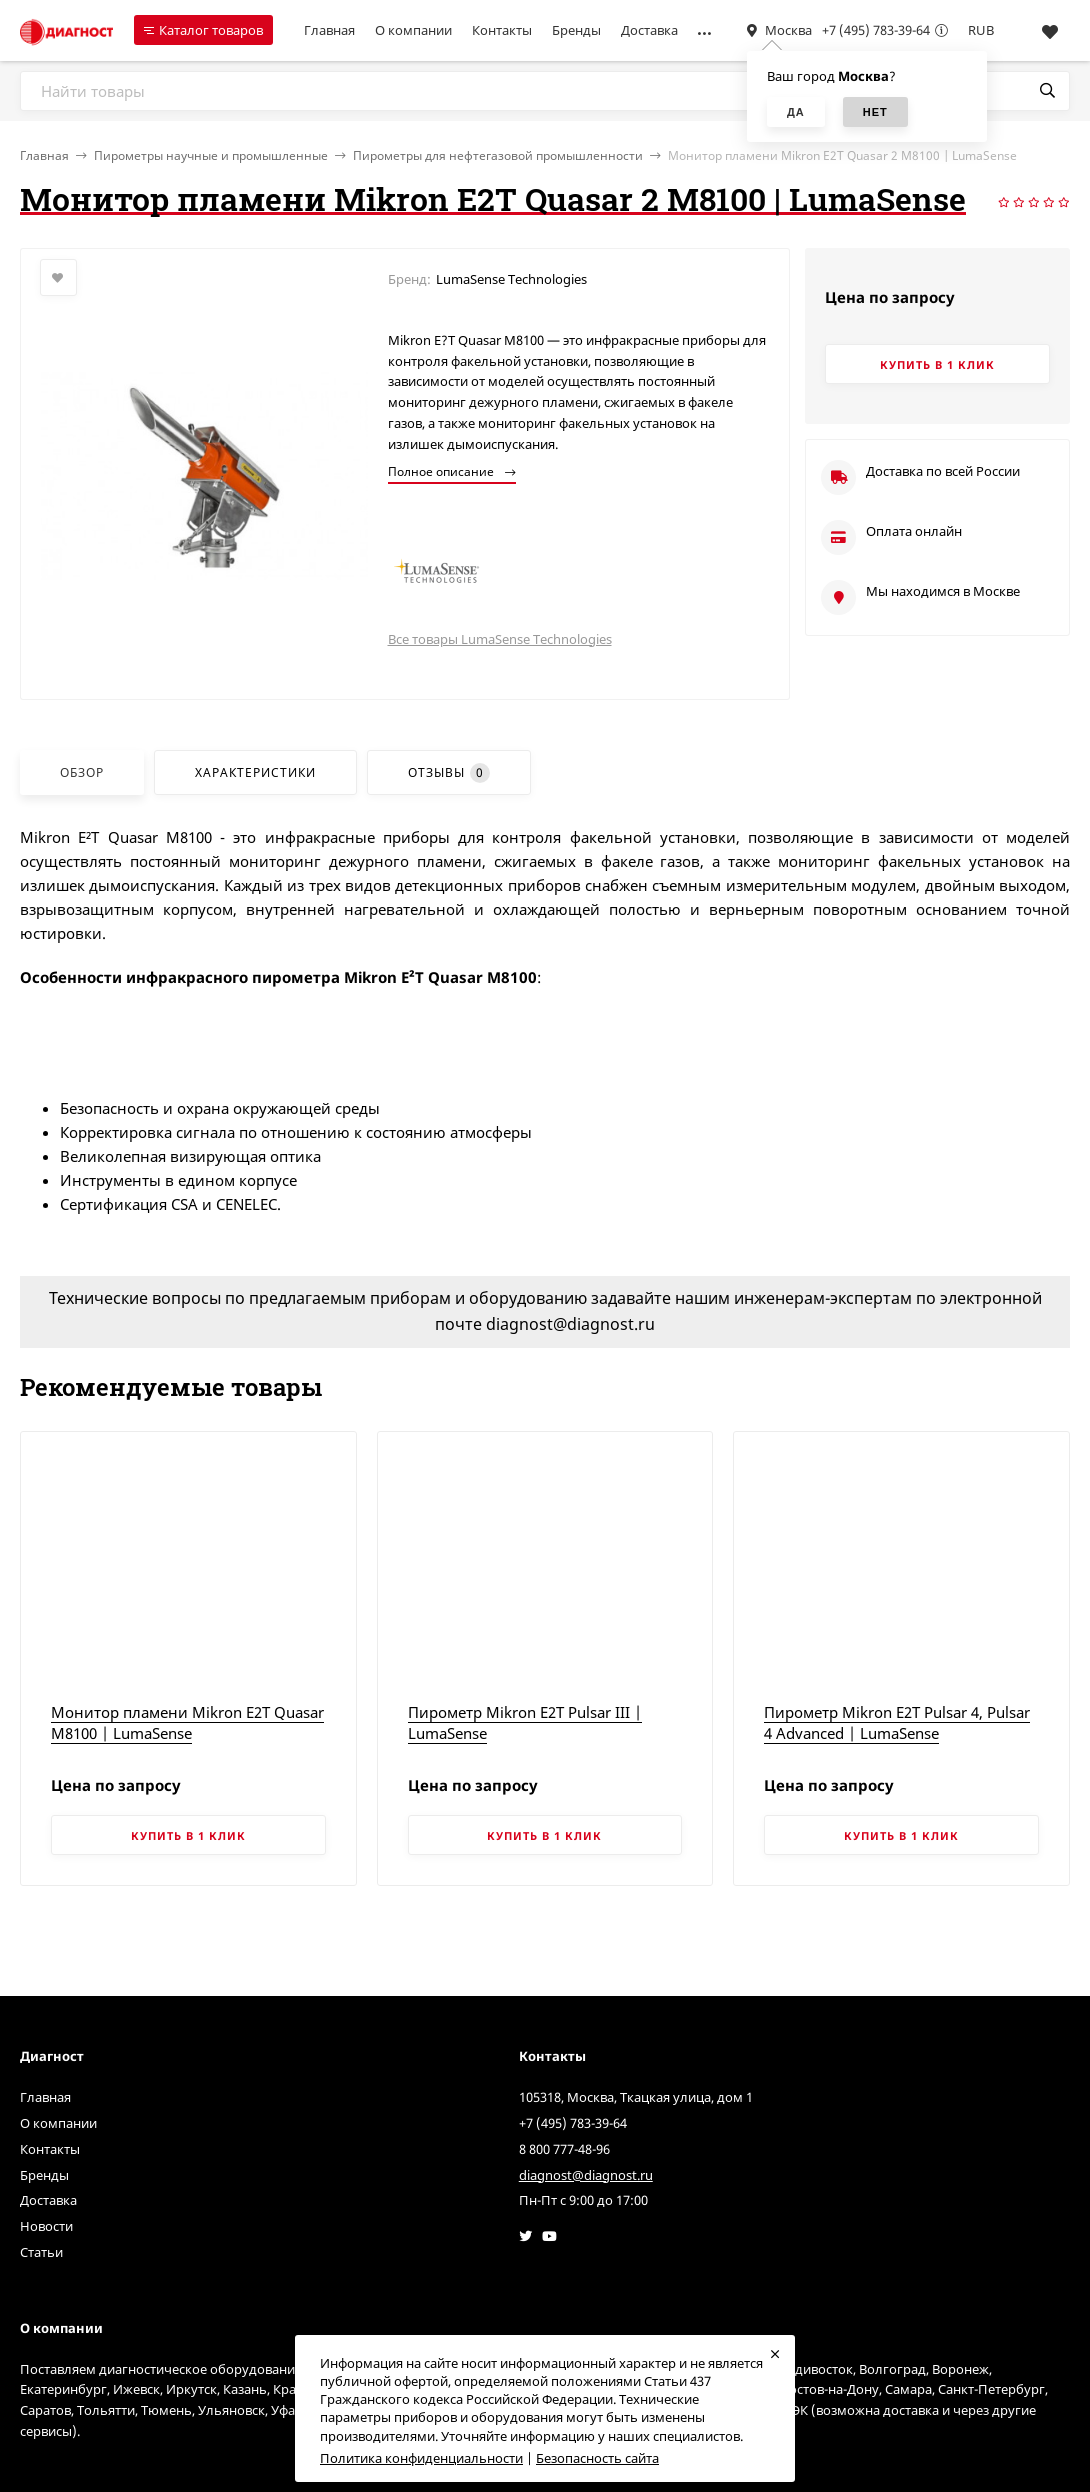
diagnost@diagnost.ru (586, 2175)
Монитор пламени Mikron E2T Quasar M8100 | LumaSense (187, 1722)
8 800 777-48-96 (564, 2149)
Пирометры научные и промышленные (211, 155)
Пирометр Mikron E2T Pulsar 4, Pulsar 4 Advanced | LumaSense (897, 1722)
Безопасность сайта (597, 2458)
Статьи (41, 2252)
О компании (413, 30)
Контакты (502, 30)
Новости (46, 2226)
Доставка (649, 30)
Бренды (576, 30)
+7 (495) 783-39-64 (876, 30)
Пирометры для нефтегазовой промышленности (498, 155)
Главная (329, 30)
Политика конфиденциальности (421, 2458)
